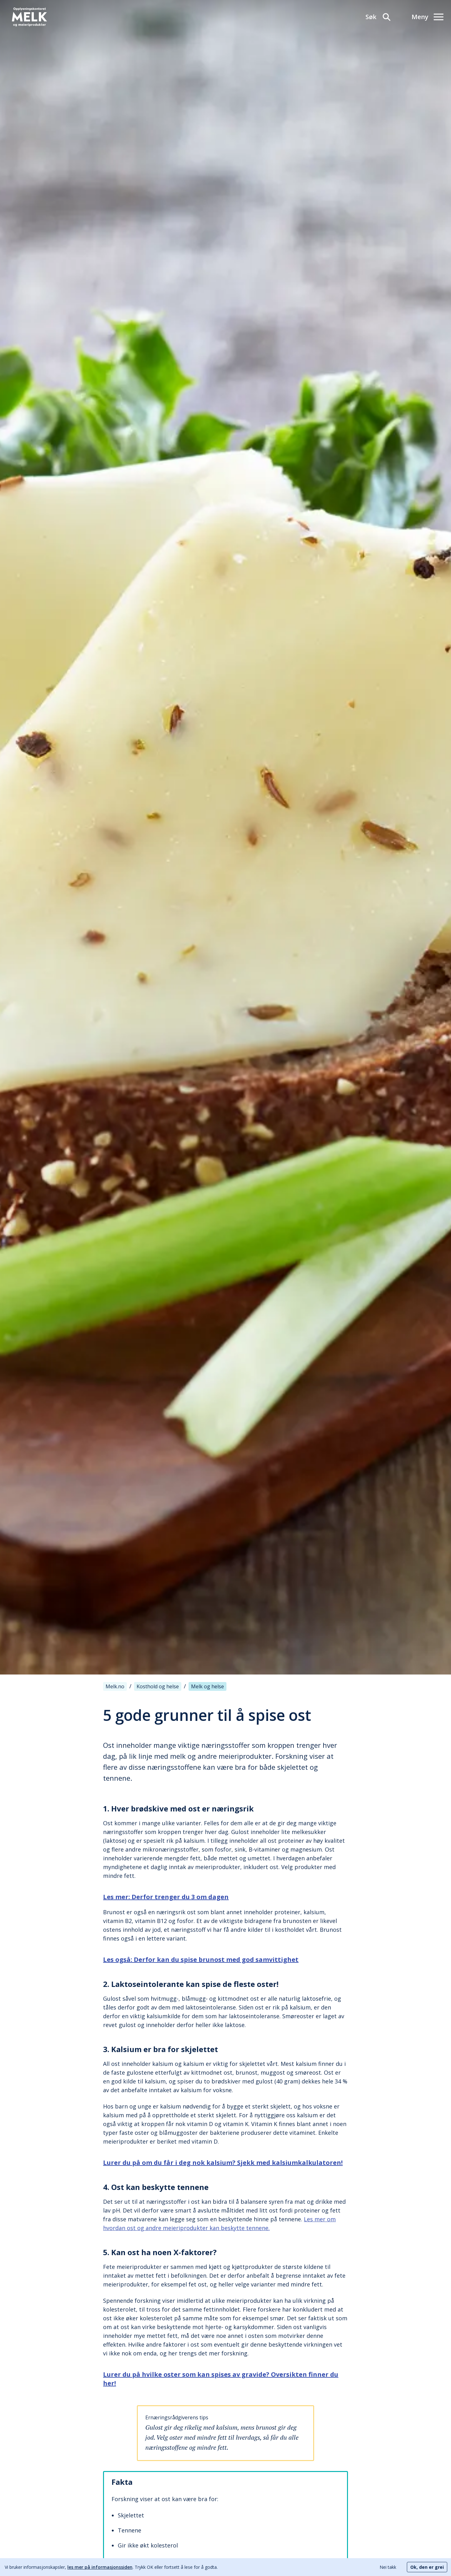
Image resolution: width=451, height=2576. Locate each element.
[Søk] (378, 17)
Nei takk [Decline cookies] (388, 2567)
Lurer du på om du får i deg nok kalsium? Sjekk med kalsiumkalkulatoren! (223, 2162)
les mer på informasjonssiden (99, 2567)
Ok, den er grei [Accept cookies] (427, 2567)
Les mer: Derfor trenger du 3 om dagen (166, 1897)
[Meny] (427, 17)
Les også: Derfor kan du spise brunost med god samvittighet (200, 1959)
